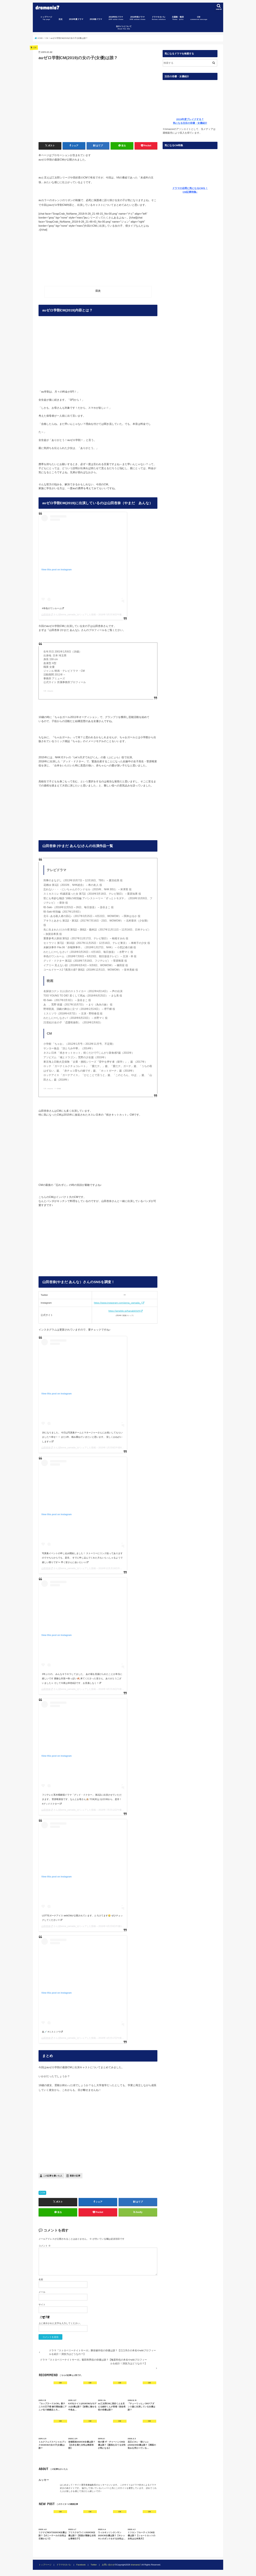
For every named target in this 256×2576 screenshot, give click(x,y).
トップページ (46, 18)
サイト (42, 2305)
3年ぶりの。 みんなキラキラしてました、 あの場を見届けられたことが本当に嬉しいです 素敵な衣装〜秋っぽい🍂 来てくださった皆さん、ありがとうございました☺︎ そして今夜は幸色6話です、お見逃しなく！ (82, 1678)
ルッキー (44, 2480)
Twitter (93, 2565)
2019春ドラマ (96, 19)
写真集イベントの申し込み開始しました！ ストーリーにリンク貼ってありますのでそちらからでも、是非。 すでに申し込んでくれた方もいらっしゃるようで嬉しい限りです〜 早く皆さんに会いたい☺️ (82, 1558)
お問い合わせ (107, 2565)
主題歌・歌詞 (178, 18)
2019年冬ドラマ (116, 18)
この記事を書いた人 (52, 2175)
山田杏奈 (45, 614)
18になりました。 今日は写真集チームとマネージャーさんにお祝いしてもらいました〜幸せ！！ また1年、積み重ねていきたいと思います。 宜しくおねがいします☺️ (82, 1437)
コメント (45, 2246)
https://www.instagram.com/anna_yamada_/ (118, 1302)
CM (198, 18)
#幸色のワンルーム (52, 608)
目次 (61, 19)
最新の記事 (75, 2175)
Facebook (80, 2565)
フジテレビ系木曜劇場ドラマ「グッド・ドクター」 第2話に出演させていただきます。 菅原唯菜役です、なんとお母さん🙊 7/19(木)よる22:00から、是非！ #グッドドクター (82, 1799)
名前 (41, 2280)
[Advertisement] (98, 259)
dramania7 (47, 7)
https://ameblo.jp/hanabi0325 (124, 1311)
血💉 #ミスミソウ (51, 2031)
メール (42, 2292)
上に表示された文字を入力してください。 (60, 2324)
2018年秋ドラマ (137, 18)
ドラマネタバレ (159, 18)
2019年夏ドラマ (76, 19)
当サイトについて (124, 27)
